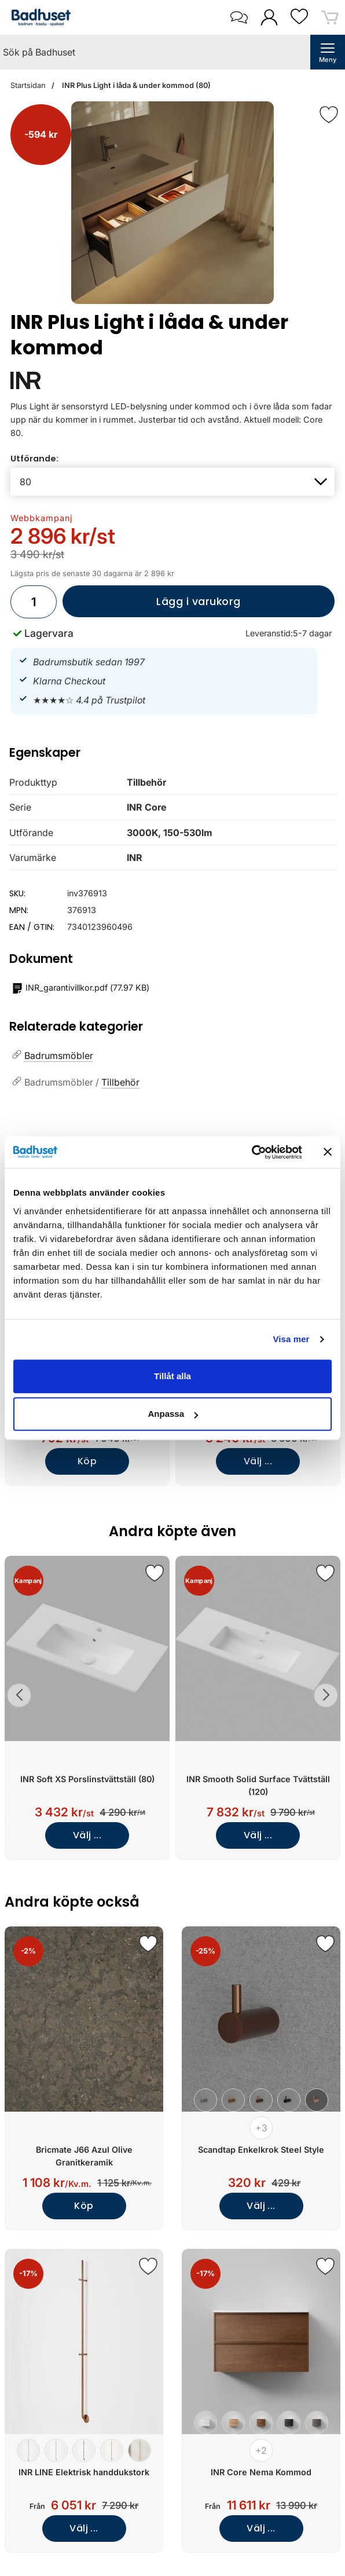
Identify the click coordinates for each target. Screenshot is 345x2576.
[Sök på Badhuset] (155, 52)
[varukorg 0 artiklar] (330, 17)
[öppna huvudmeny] (327, 52)
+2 (261, 2450)
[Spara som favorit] (154, 1573)
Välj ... (258, 1461)
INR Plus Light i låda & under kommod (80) (135, 85)
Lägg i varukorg (152, 606)
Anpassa (173, 1414)
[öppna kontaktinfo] (238, 17)
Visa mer (291, 1339)
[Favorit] (328, 114)
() (80, 988)
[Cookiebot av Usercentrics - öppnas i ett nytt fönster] (251, 1152)
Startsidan (28, 85)
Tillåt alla (172, 1376)
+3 (261, 2128)
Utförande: (34, 458)
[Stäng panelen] (328, 1152)
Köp (87, 1461)
